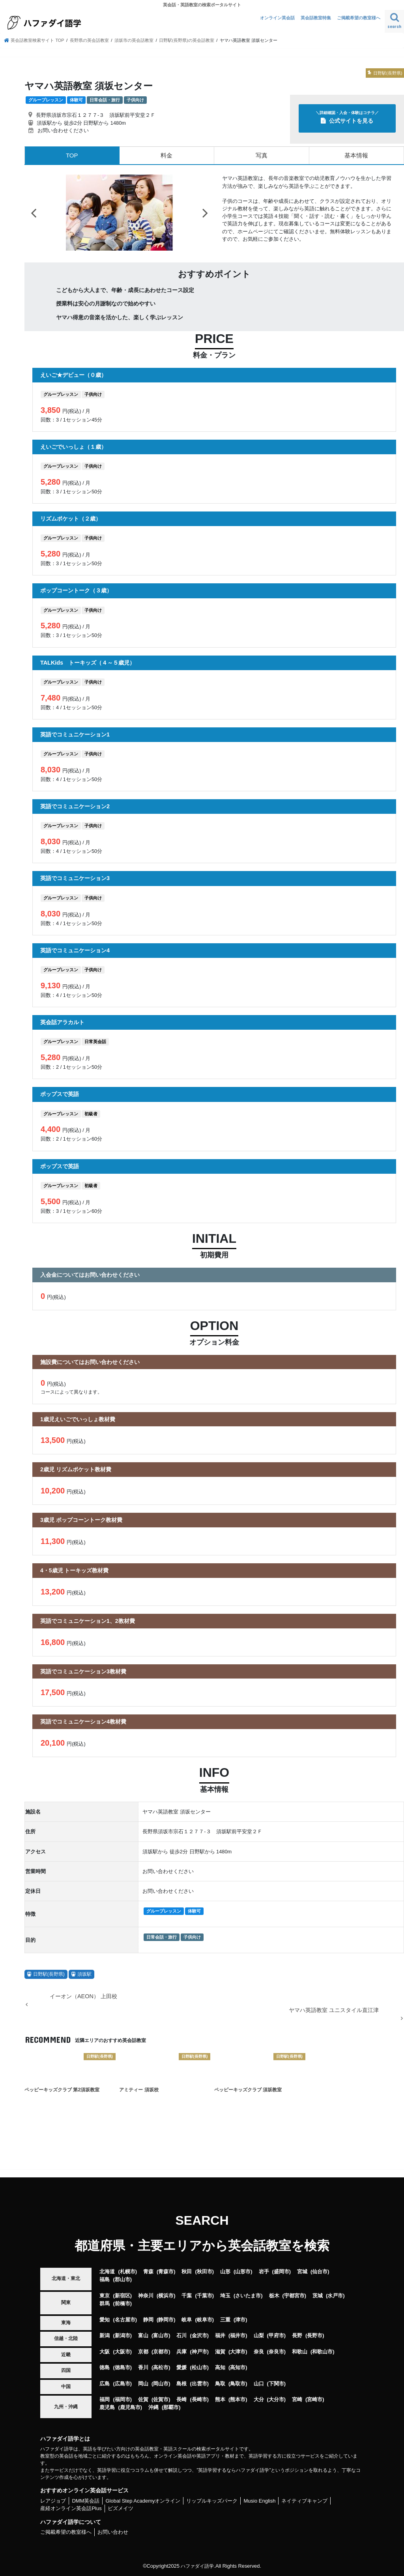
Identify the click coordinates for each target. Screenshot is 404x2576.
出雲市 (199, 2383)
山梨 (259, 2335)
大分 (259, 2399)
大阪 (104, 2351)
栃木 (274, 2295)
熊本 (220, 2399)
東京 (104, 2295)
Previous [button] (33, 212)
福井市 (237, 2335)
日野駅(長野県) (49, 1974)
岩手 (264, 2271)
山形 (225, 2271)
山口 (259, 2383)
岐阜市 (204, 2319)
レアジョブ (53, 2500)
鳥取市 (237, 2383)
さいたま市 (248, 2295)
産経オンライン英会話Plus (70, 2508)
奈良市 (276, 2351)
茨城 (317, 2295)
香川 (143, 2367)
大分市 (276, 2399)
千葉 (186, 2295)
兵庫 (181, 2351)
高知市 (237, 2367)
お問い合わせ (112, 2532)
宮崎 (297, 2399)
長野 (297, 2335)
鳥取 (220, 2383)
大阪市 (122, 2351)
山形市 (243, 2271)
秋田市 (204, 2271)
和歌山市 (322, 2351)
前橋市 (122, 2303)
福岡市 (122, 2399)
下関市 (276, 2383)
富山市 (160, 2335)
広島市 (122, 2383)
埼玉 (225, 2295)
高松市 (160, 2367)
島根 (181, 2383)
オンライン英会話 (277, 17)
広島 (104, 2383)
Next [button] (205, 212)
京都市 (160, 2351)
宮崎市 (314, 2399)
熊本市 (237, 2399)
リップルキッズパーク (212, 2500)
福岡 (104, 2399)
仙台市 (319, 2271)
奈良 (259, 2351)
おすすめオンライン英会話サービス (84, 2490)
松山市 (199, 2367)
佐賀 (143, 2399)
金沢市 (199, 2335)
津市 (240, 2319)
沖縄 (153, 2407)
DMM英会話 (85, 2500)
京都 (143, 2351)
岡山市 (160, 2383)
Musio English (259, 2500)
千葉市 (204, 2295)
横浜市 (166, 2295)
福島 (104, 2279)
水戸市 (335, 2295)
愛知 (104, 2319)
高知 (220, 2367)
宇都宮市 (294, 2295)
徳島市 (122, 2367)
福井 (220, 2335)
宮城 (302, 2271)
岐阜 (186, 2319)
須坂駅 (84, 1974)
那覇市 (171, 2407)
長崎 (181, 2399)
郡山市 (122, 2279)
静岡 (148, 2319)
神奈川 (145, 2295)
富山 (143, 2335)
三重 (225, 2319)
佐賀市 (160, 2399)
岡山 (143, 2383)
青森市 (166, 2271)
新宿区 (122, 2295)
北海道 (107, 2271)
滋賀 (220, 2351)
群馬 (104, 2303)
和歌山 (299, 2351)
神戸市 (199, 2351)
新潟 (104, 2335)
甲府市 (276, 2335)
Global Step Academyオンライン (142, 2500)
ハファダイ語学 (197, 2566)
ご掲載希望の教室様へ (358, 17)
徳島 (104, 2367)
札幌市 (127, 2271)
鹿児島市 (130, 2407)
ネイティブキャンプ (304, 2500)
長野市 (314, 2335)
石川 (181, 2335)
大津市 (237, 2351)
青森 (148, 2271)
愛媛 (181, 2367)
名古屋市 (125, 2319)
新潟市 (122, 2335)
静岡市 (166, 2319)
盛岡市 (281, 2271)
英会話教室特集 (316, 17)
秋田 (186, 2271)
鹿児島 (107, 2407)
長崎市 (199, 2399)
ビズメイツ (120, 2508)
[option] (119, 212)
